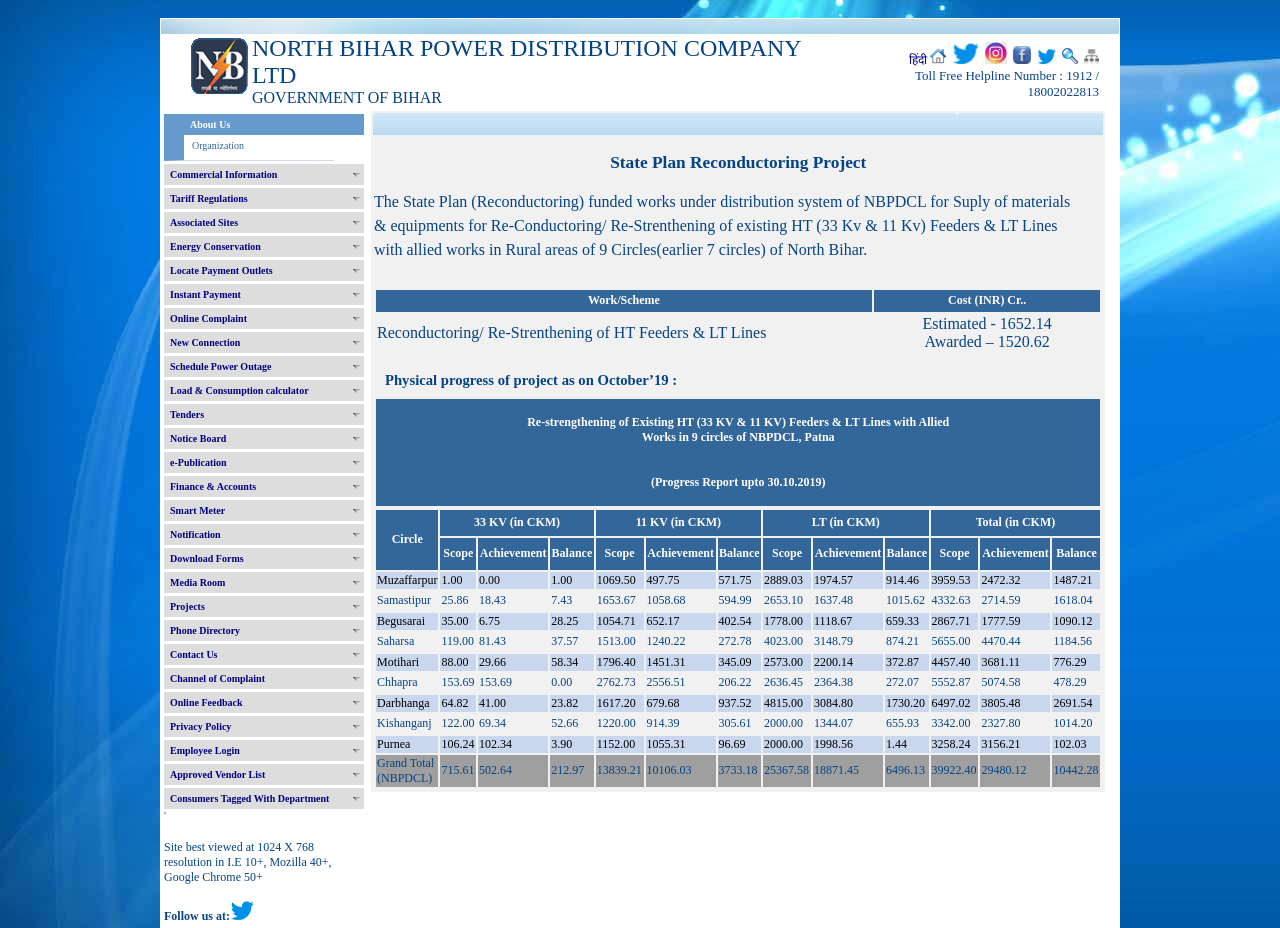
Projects (187, 606)
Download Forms (207, 558)
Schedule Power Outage (220, 366)
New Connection (205, 342)
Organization (218, 145)
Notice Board (198, 438)
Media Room (197, 582)
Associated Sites (204, 222)
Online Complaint (208, 318)
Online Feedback (206, 702)
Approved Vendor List (217, 774)
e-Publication (198, 462)
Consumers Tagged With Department (249, 798)
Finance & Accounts (213, 486)
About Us (210, 124)
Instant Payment (205, 294)
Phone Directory (205, 630)
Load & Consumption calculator (239, 390)
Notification (195, 534)
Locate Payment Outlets (221, 270)
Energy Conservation (215, 246)
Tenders (187, 414)
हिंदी (918, 60)
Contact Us (194, 654)
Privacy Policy (200, 726)
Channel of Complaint (217, 678)
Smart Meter (197, 510)
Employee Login (205, 750)
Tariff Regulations (209, 198)
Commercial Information (223, 174)
